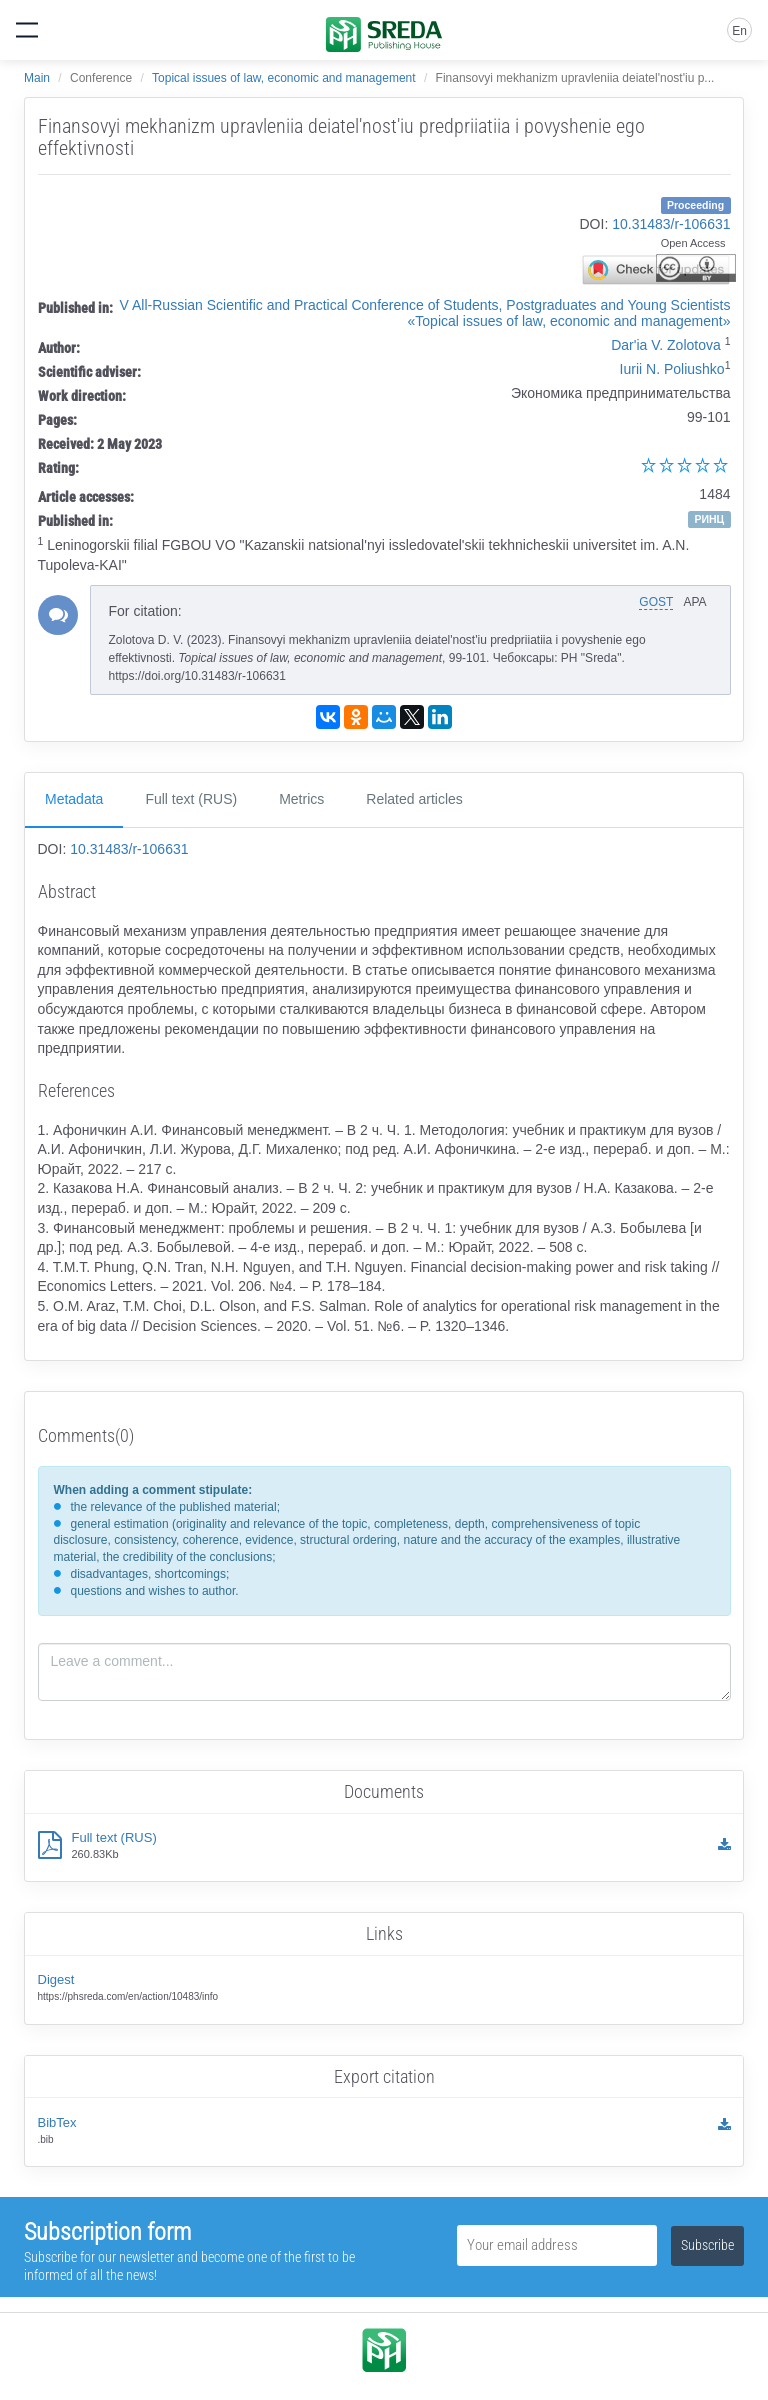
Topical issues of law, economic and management (283, 78)
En (739, 31)
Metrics (301, 799)
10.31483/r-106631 (671, 224)
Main (37, 78)
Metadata (74, 799)
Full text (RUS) (191, 799)
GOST (656, 602)
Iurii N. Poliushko (672, 369)
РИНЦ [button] (709, 519)
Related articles (414, 799)
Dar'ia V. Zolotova (666, 345)
